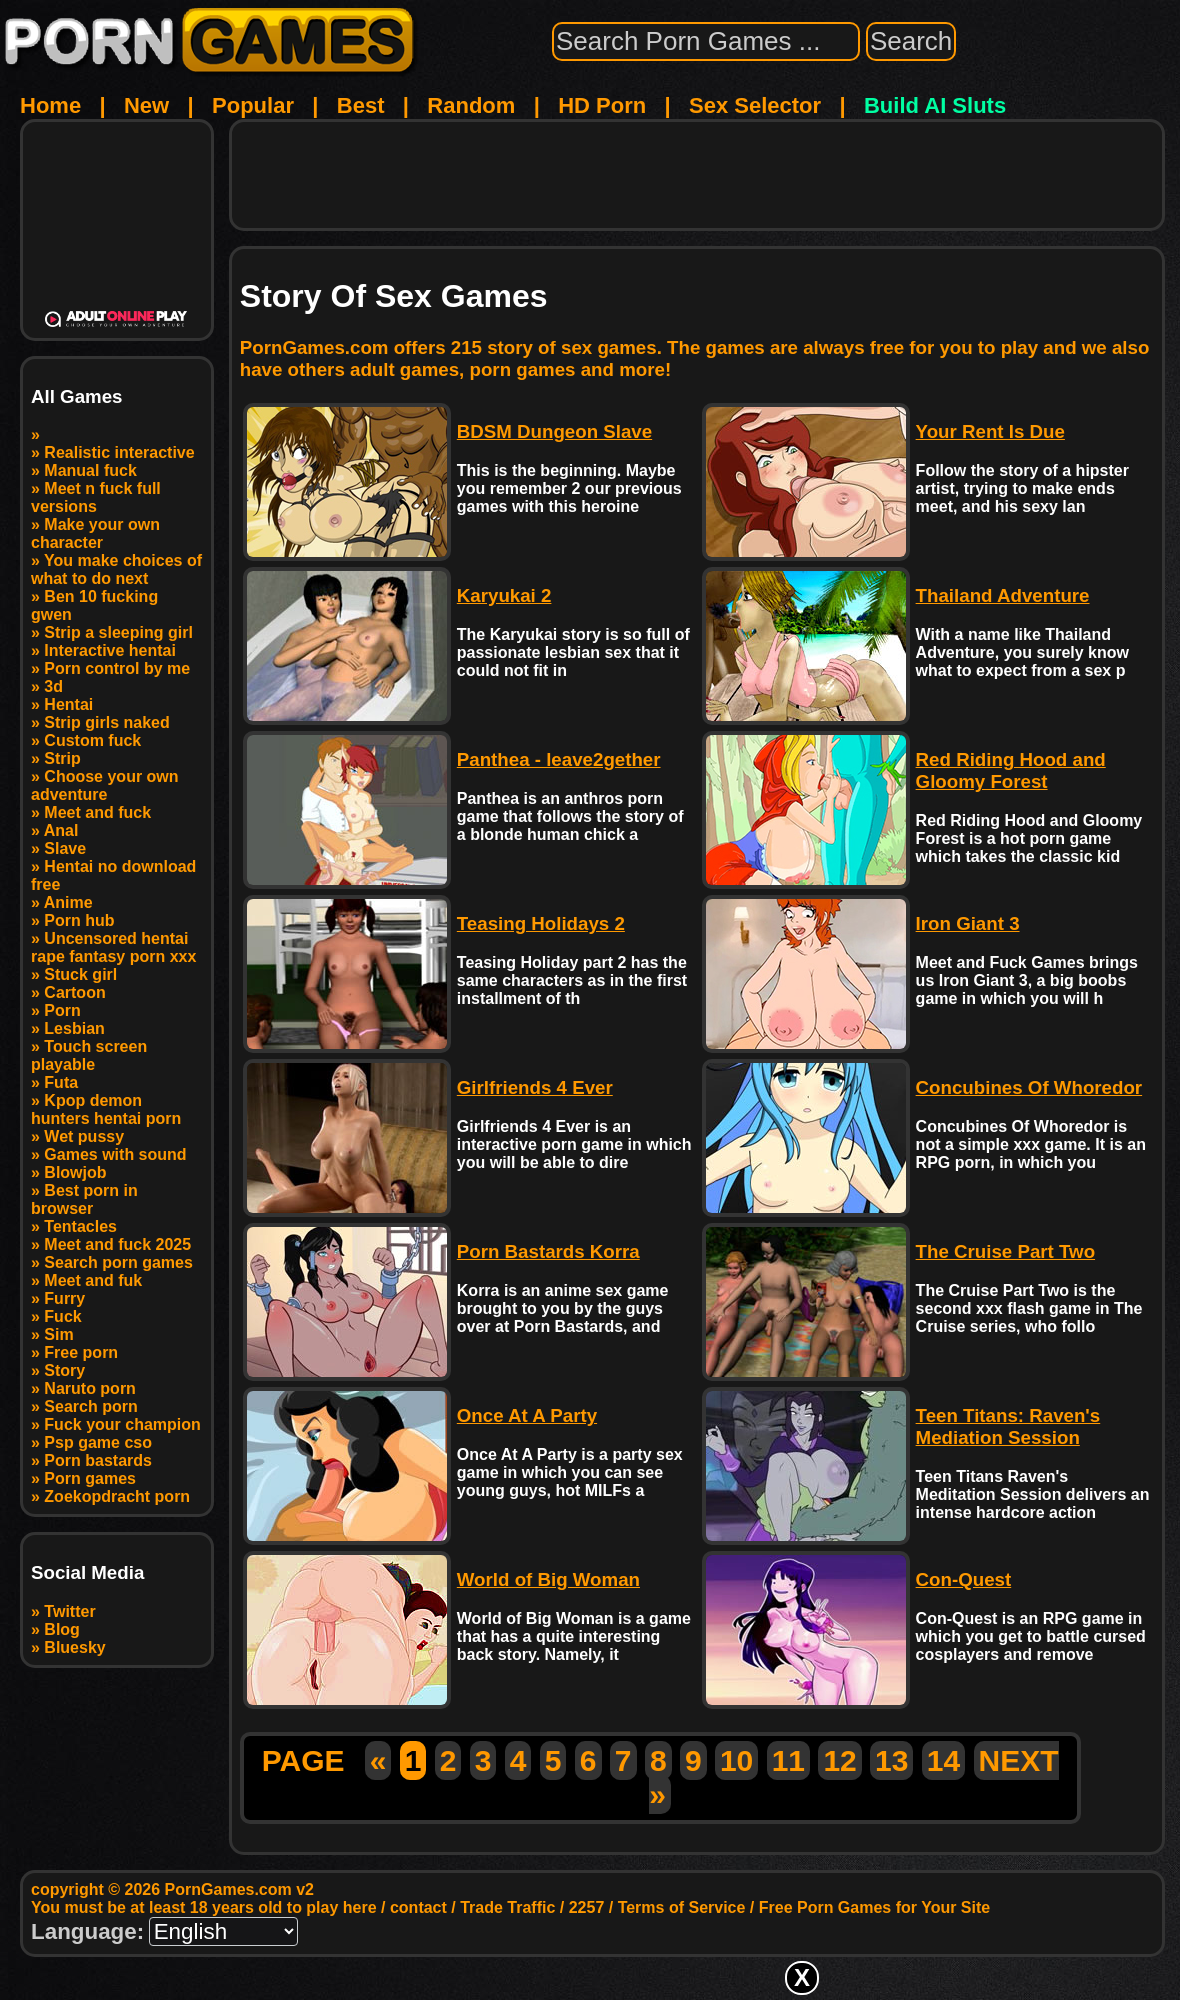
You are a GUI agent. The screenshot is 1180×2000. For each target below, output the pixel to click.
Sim (58, 1334)
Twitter (69, 1611)
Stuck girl (80, 974)
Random (471, 105)
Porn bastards (98, 1460)
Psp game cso (98, 1442)
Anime (68, 902)
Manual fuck (90, 470)
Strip (62, 758)
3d (53, 686)
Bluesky (74, 1647)
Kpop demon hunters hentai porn (106, 1109)
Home (50, 105)
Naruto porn (90, 1388)
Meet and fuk (93, 1280)
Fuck (62, 1316)
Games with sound (115, 1154)
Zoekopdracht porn (117, 1496)
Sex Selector (755, 105)
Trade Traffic (507, 1907)
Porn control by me (117, 668)
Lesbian (74, 1028)
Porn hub (79, 920)
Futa (61, 1082)
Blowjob (75, 1172)
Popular (253, 105)
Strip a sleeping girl (118, 632)
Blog (62, 1629)
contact (418, 1907)
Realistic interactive (119, 452)
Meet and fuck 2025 (117, 1244)
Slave (65, 848)
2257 (587, 1907)
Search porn (90, 1406)
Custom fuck (92, 740)
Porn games (90, 1478)
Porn (62, 1010)
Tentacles (80, 1226)
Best (361, 105)
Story (64, 1370)
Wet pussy (84, 1136)
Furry (64, 1298)
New (146, 105)
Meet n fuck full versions (96, 497)
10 (736, 1760)
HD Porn (602, 105)
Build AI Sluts (935, 105)
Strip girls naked (106, 722)
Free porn (81, 1352)
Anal (61, 830)
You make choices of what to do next (116, 569)
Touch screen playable (89, 1055)
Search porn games (118, 1262)
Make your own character (95, 533)
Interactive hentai (110, 650)
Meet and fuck (97, 812)
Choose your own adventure (105, 785)
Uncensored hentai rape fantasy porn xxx (113, 947)
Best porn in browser (84, 1199)
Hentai (68, 704)
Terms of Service (682, 1907)
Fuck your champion (122, 1424)
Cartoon (74, 992)
